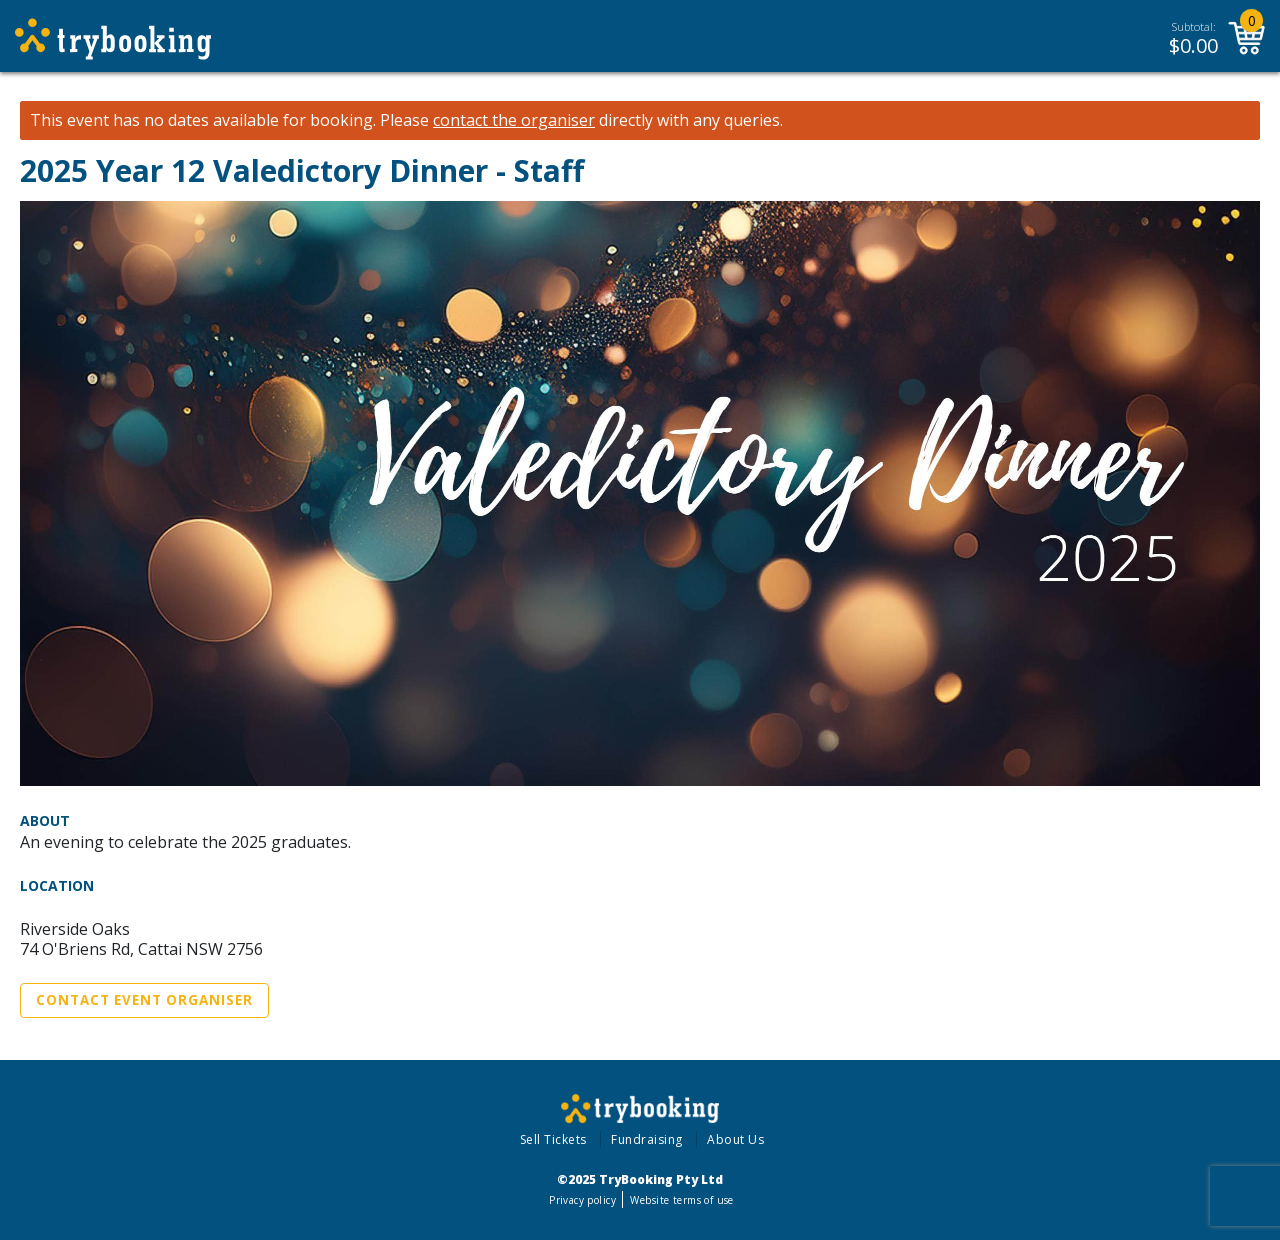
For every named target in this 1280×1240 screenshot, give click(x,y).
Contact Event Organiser (144, 1000)
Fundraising (647, 1139)
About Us (735, 1139)
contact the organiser (514, 120)
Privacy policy (582, 1200)
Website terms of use (681, 1200)
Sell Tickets (553, 1139)
